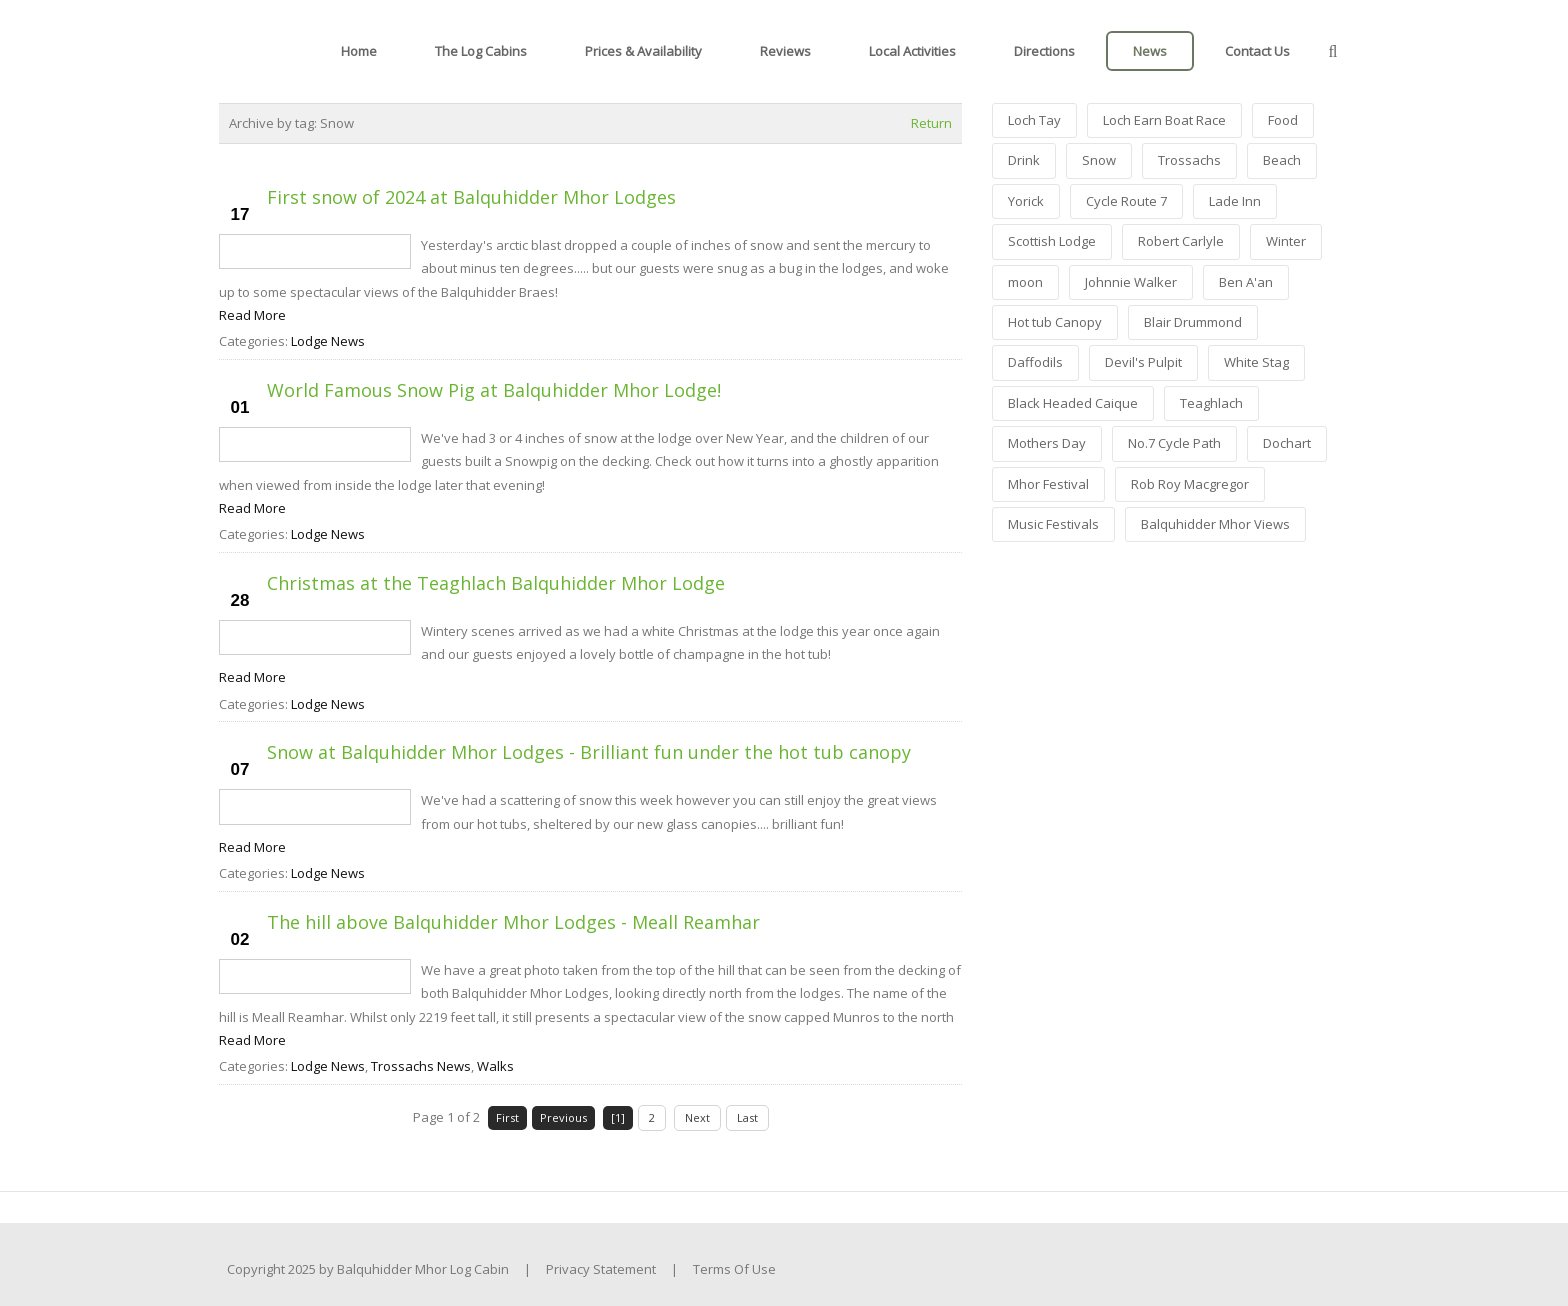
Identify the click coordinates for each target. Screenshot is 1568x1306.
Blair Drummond (1193, 322)
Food (1283, 120)
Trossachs (1189, 160)
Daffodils (1035, 362)
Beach (1282, 160)
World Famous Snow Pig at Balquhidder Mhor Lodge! (494, 390)
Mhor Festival (1048, 484)
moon (1025, 282)
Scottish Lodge (1052, 241)
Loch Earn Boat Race (1164, 120)
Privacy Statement (601, 1269)
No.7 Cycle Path (1174, 443)
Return (931, 123)
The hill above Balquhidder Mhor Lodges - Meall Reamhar (513, 922)
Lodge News (328, 341)
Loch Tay (1034, 120)
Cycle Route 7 (1126, 201)
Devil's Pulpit (1143, 362)
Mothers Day (1047, 443)
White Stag (1256, 362)
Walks (495, 1066)
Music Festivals (1053, 524)
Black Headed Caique (1073, 403)
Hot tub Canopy (1055, 322)
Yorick (1026, 201)
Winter (1286, 241)
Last (747, 1117)
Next (697, 1117)
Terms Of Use (734, 1269)
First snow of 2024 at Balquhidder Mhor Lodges (471, 197)
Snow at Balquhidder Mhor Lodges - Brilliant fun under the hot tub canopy (589, 752)
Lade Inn (1235, 201)
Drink (1024, 160)
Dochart (1287, 443)
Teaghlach (1211, 403)
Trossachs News (421, 1066)
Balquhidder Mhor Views (1215, 524)
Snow (1099, 160)
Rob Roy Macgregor (1190, 484)
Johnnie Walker (1131, 282)
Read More (252, 315)
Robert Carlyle (1181, 241)
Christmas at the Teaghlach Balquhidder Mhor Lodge (496, 583)
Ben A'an (1246, 282)
